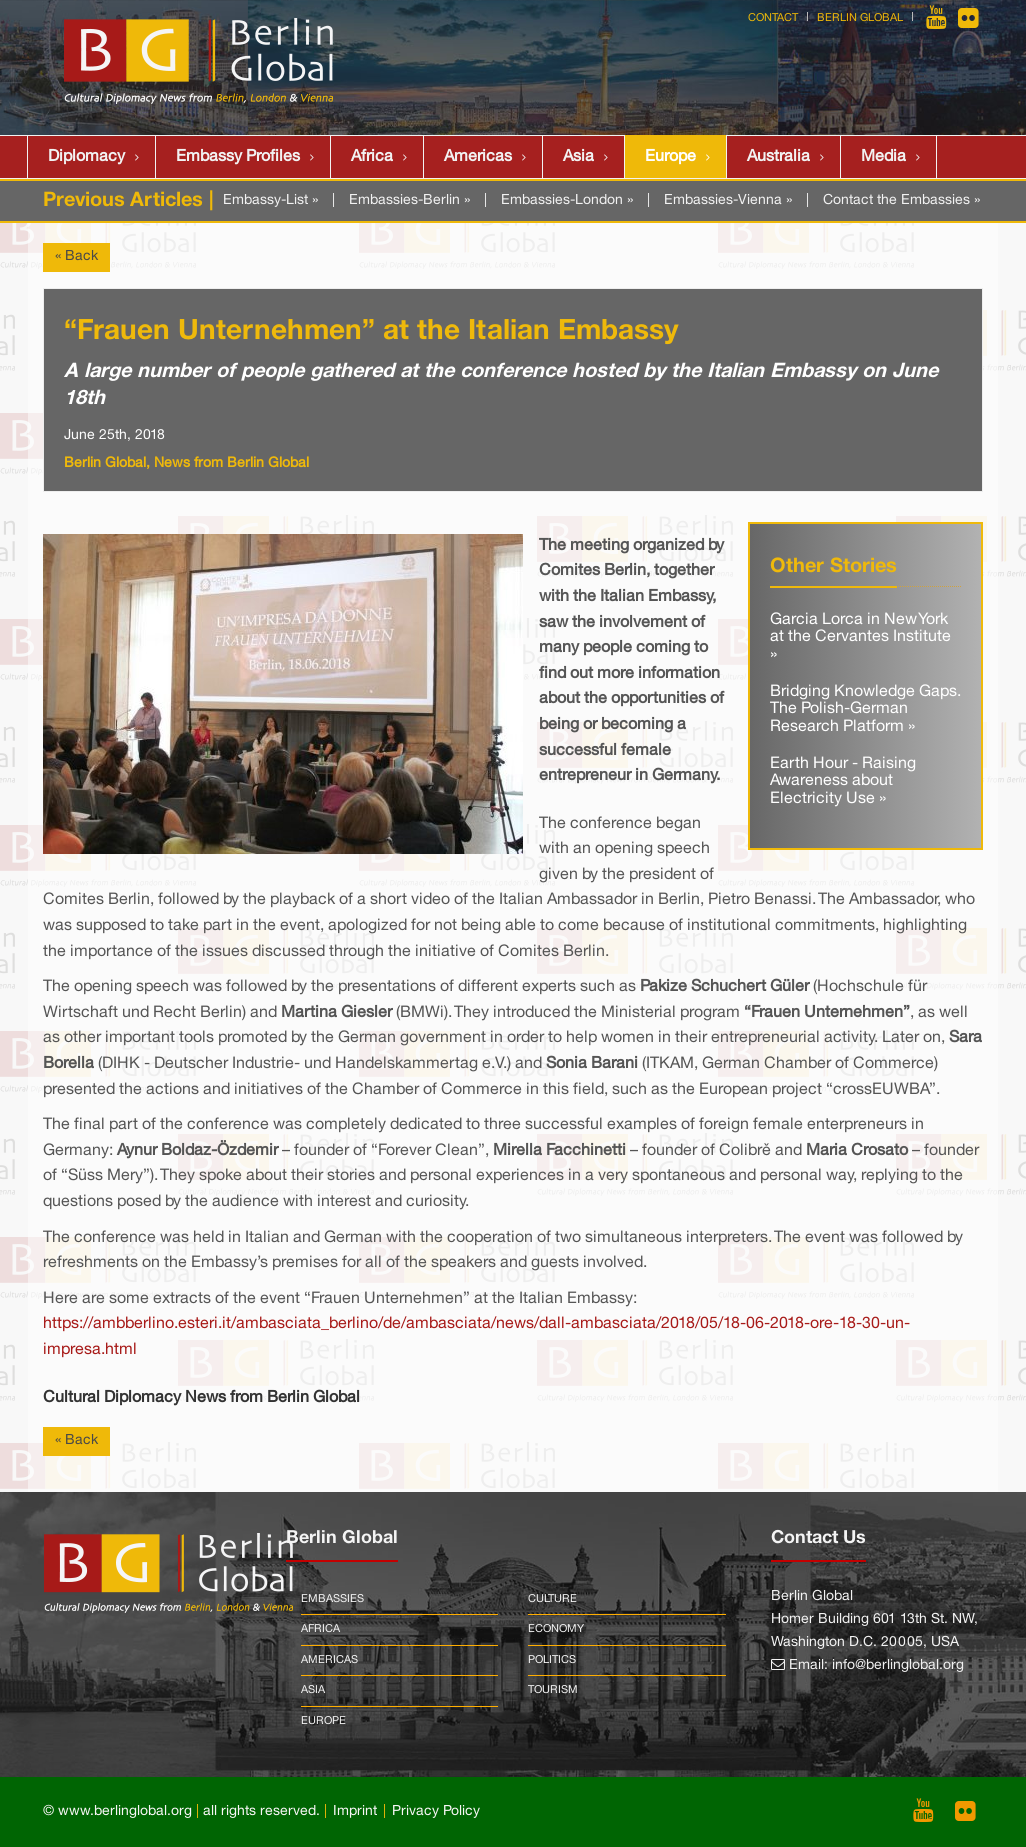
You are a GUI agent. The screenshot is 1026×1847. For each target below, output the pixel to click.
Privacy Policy (436, 1811)
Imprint (355, 1811)
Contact (773, 18)
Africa (372, 157)
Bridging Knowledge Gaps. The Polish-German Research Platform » (865, 709)
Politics (552, 1660)
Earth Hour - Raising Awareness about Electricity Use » (843, 781)
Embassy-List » (270, 200)
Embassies (332, 1599)
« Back (76, 256)
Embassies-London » (567, 200)
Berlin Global (860, 18)
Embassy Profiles (238, 157)
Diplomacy (86, 157)
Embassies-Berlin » (409, 200)
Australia (778, 157)
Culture (552, 1599)
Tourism (553, 1690)
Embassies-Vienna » (728, 200)
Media (883, 157)
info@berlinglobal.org (898, 1665)
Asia (578, 157)
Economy (556, 1629)
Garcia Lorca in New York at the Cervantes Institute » (860, 637)
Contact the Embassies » (901, 200)
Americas (478, 157)
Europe (670, 157)
